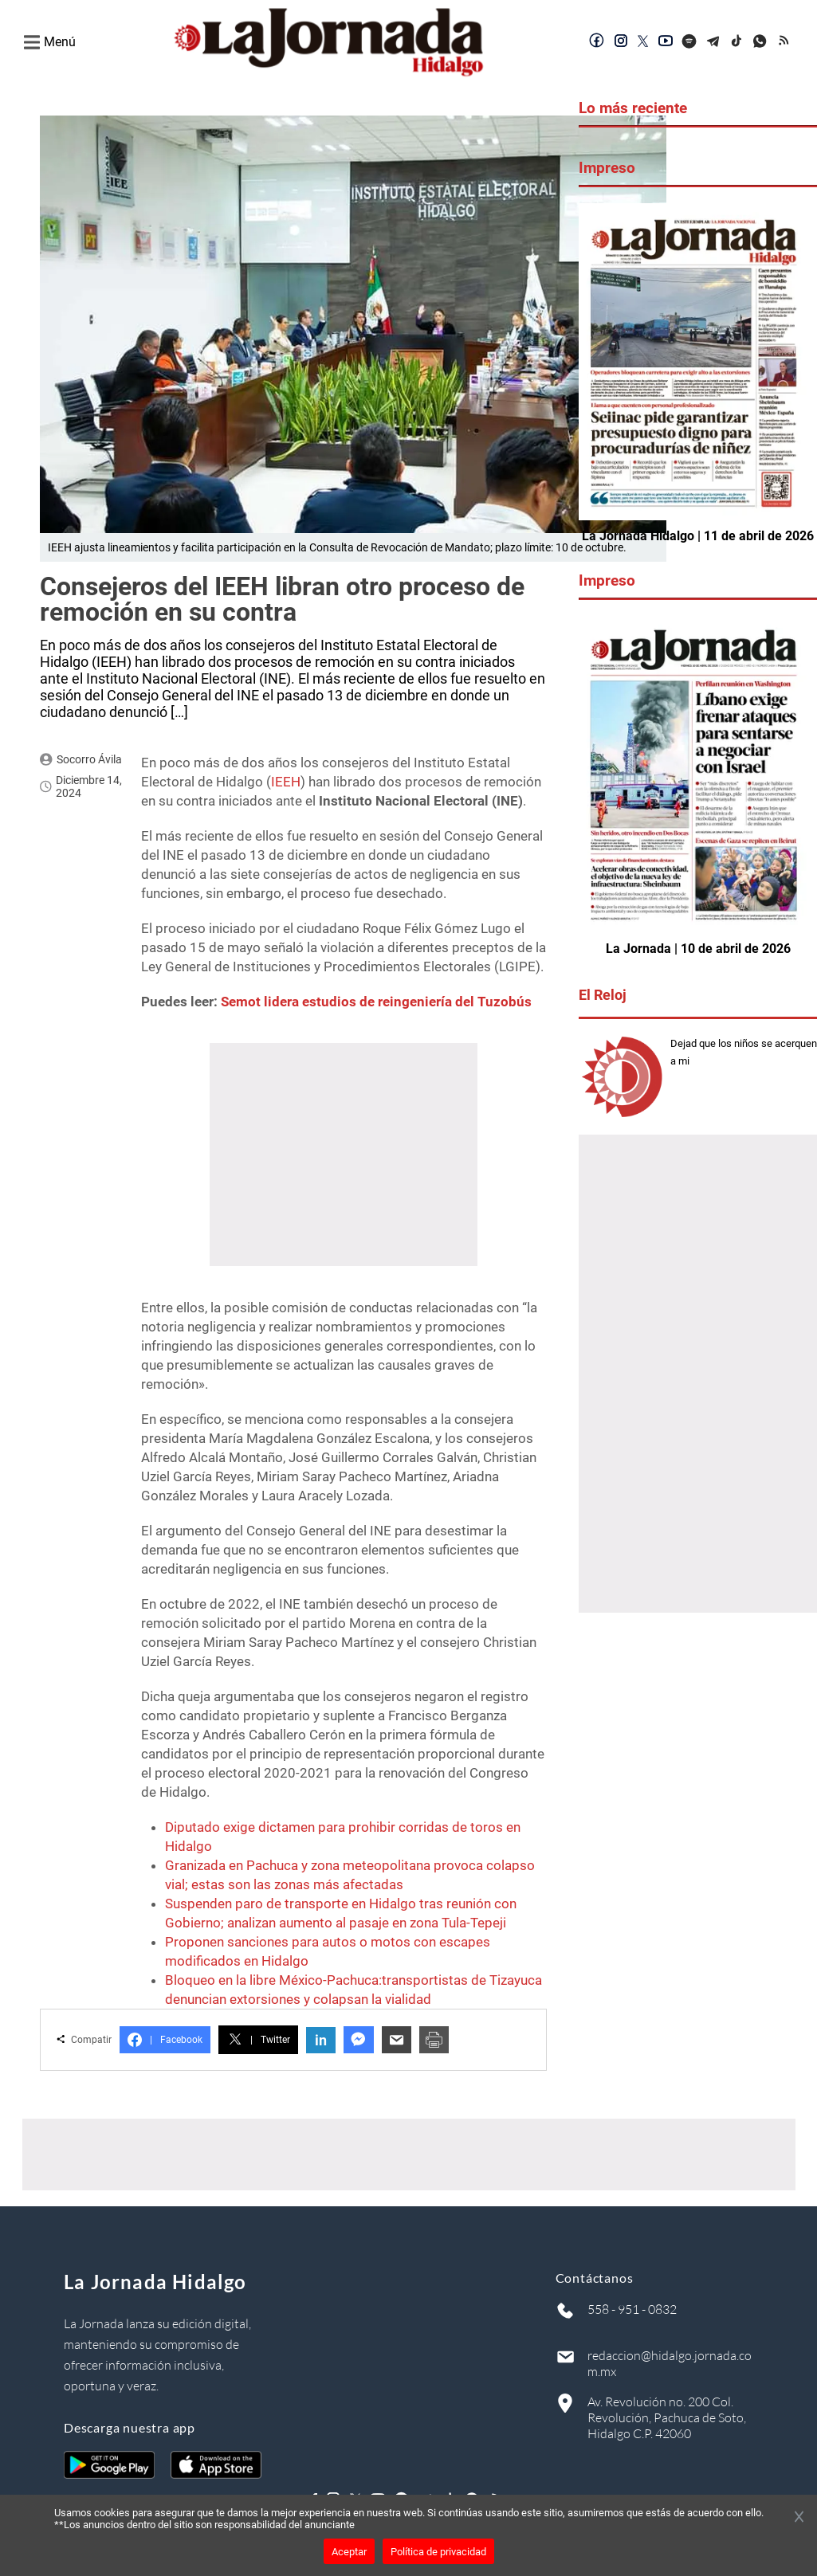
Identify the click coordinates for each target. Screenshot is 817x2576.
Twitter (258, 2040)
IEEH (285, 782)
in (321, 2040)
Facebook (165, 2040)
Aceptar (349, 2552)
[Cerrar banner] (799, 2518)
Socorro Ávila (89, 759)
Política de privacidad (438, 2552)
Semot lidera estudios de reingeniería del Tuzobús (376, 1002)
